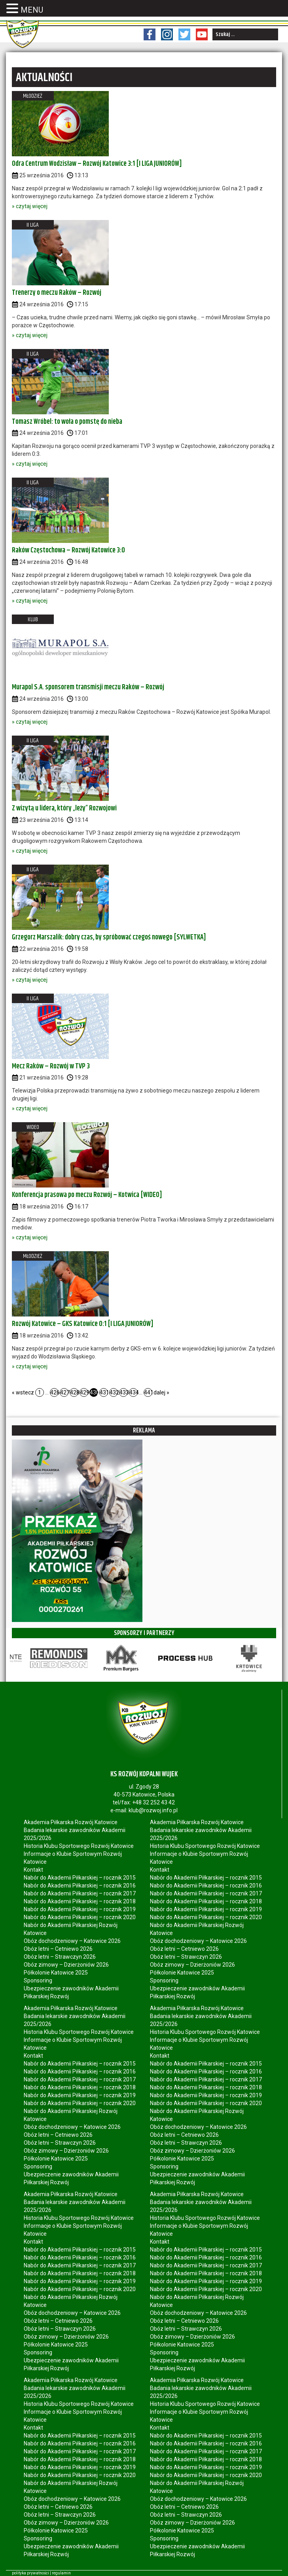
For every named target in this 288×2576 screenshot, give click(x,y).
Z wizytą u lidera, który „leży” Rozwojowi (64, 808)
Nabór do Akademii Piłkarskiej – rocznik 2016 (80, 1885)
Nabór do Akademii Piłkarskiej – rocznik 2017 (80, 1893)
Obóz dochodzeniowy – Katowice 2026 (72, 1941)
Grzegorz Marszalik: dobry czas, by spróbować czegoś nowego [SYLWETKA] (109, 937)
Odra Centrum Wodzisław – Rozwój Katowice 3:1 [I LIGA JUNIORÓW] (97, 163)
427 (64, 1392)
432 (114, 1392)
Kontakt (33, 1870)
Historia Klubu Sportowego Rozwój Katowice (79, 1846)
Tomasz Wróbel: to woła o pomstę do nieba (67, 421)
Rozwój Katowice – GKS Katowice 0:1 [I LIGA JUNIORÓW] (82, 1324)
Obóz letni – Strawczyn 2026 (60, 1957)
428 (74, 1392)
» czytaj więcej (29, 206)
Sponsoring (38, 1980)
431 (104, 1392)
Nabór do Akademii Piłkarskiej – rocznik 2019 (80, 1909)
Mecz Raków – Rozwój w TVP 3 (51, 1066)
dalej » (161, 1392)
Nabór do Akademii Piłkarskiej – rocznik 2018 (80, 1901)
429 (84, 1392)
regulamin (61, 2573)
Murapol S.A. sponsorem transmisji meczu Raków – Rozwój (88, 687)
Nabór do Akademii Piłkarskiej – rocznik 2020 (80, 1917)
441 (148, 1392)
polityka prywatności (30, 2573)
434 (133, 1392)
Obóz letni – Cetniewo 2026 (58, 1949)
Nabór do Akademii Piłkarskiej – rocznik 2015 (80, 1877)
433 (123, 1392)
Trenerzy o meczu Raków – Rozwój (56, 292)
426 (54, 1392)
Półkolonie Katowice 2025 (56, 1972)
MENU (32, 10)
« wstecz (23, 1392)
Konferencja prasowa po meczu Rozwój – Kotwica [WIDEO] (87, 1195)
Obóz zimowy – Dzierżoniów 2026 (66, 1964)
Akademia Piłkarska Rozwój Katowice (70, 1822)
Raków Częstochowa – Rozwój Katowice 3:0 (68, 550)
